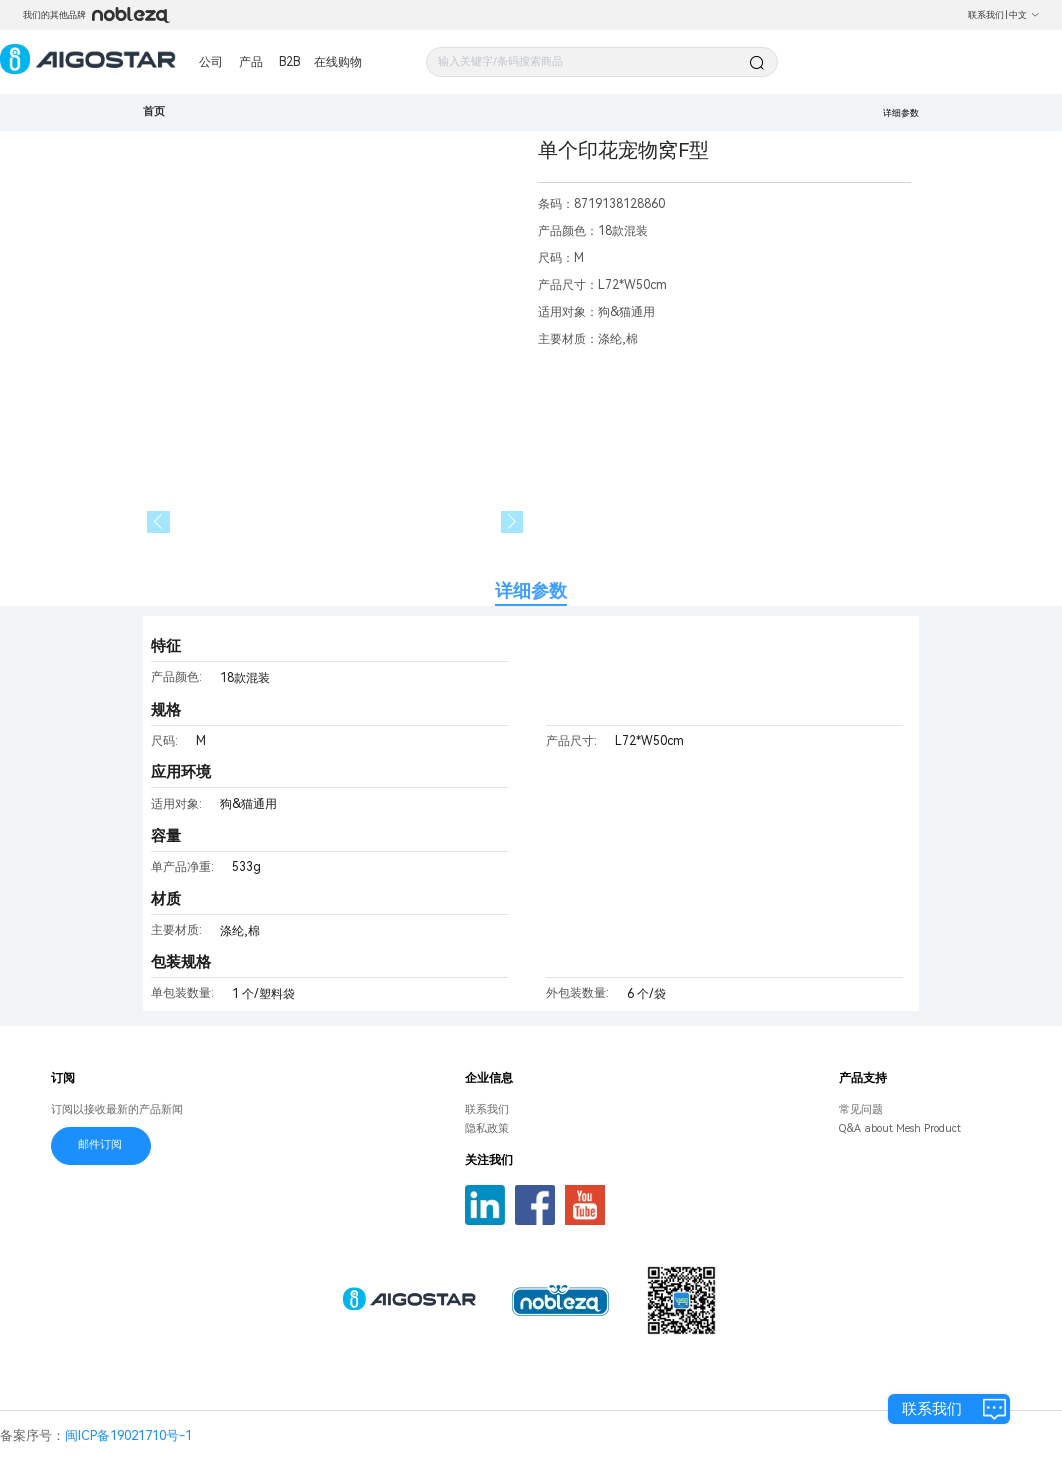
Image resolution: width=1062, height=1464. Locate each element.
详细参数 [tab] (531, 590)
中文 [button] (1024, 15)
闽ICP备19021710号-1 (128, 1435)
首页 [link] (154, 111)
